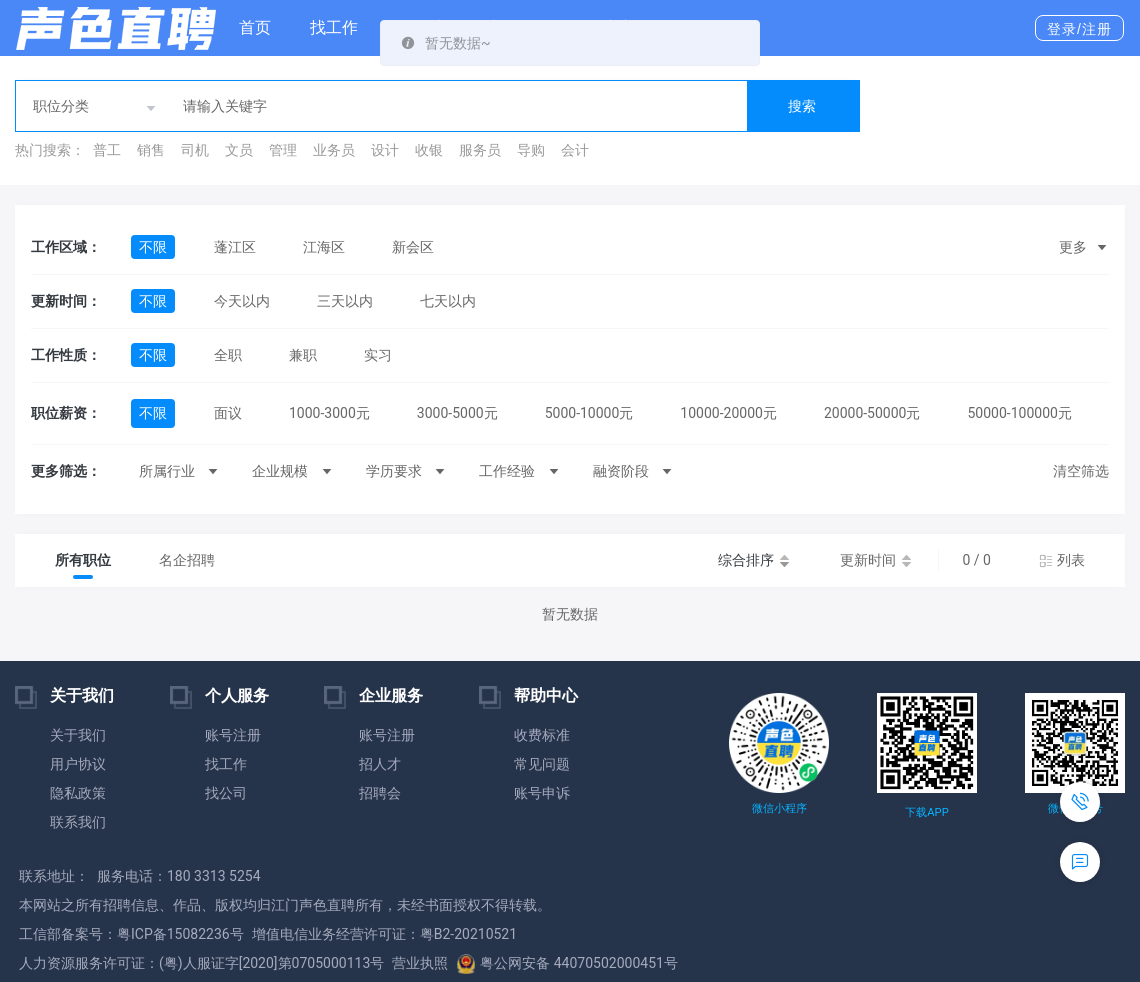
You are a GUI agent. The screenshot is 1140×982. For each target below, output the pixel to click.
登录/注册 (1079, 29)
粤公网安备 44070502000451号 (567, 963)
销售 (151, 150)
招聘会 (380, 793)
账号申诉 (542, 793)
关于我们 (78, 735)
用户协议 (78, 764)
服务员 (480, 150)
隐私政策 (78, 793)
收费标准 (542, 735)
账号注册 (233, 735)
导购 (531, 150)
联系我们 (78, 822)
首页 (255, 27)
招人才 (380, 764)
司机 (195, 150)
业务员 (334, 150)
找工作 (334, 27)
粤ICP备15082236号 (180, 934)
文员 (239, 150)
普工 (107, 150)
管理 (283, 150)
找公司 (226, 793)
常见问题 (542, 764)
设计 (385, 150)
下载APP (926, 812)
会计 (575, 150)
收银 (429, 150)
